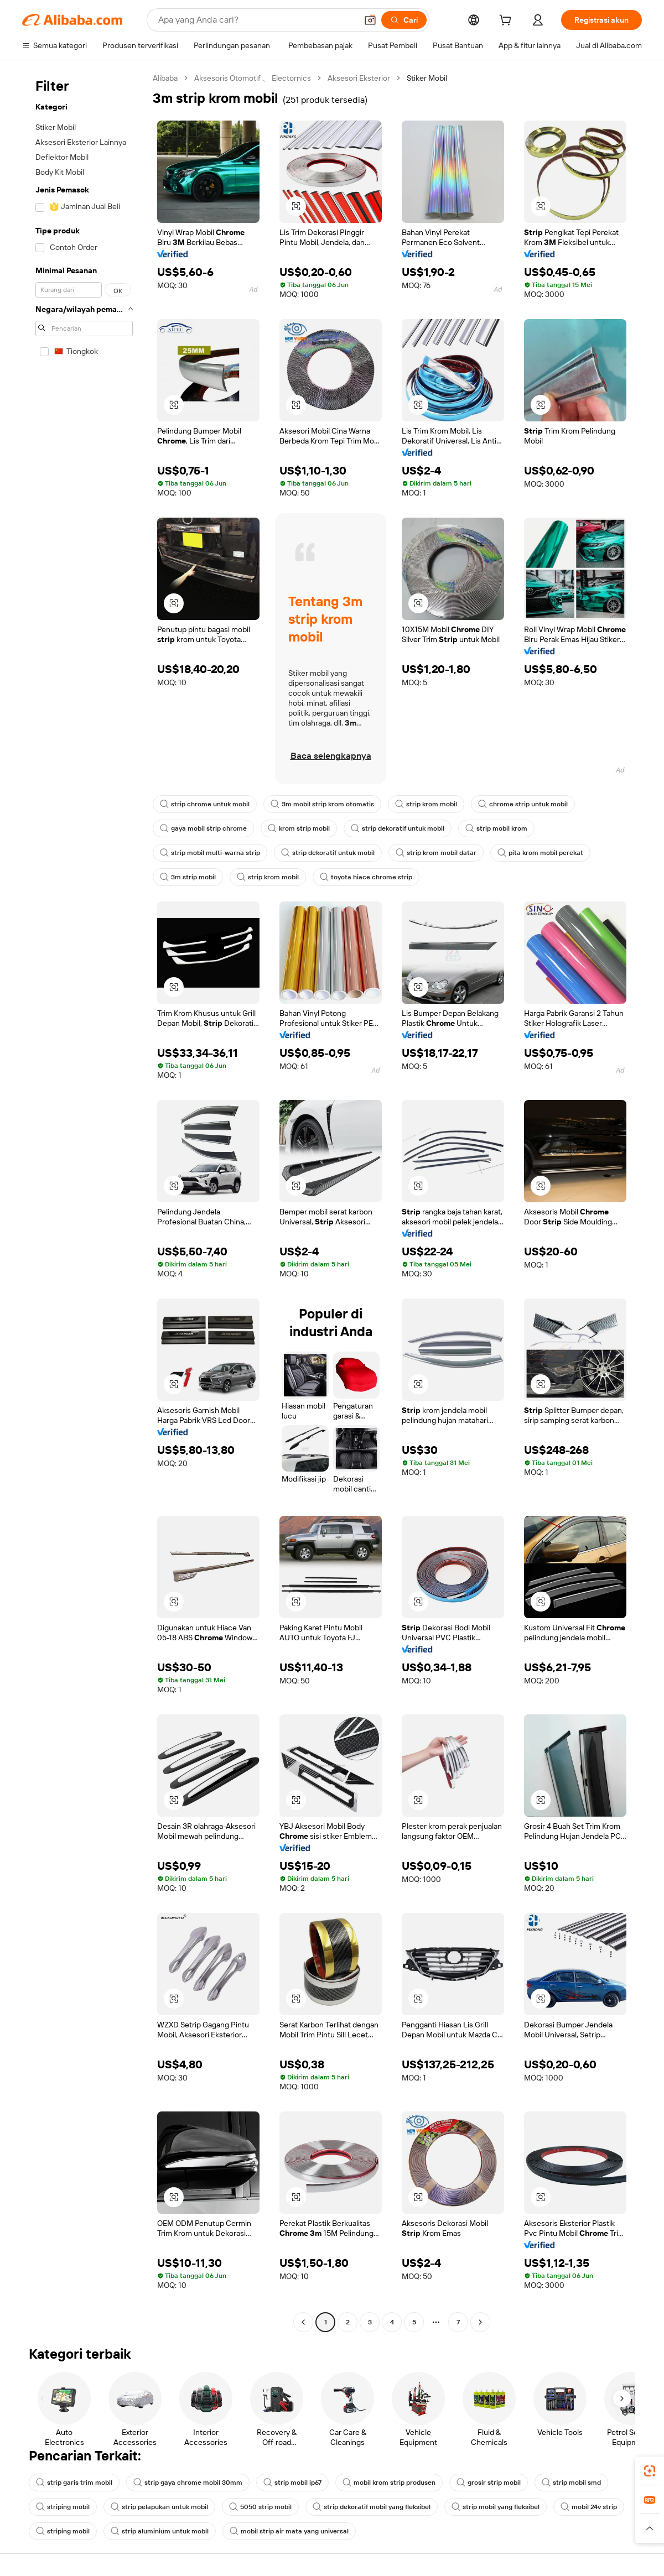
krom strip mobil (299, 828)
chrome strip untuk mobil (523, 804)
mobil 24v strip (589, 2506)
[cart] (507, 21)
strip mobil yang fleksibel (496, 2506)
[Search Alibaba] (256, 20)
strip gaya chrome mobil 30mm (187, 2482)
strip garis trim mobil (74, 2482)
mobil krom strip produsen (389, 2482)
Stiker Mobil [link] (427, 78)
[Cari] (404, 20)
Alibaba (165, 78)
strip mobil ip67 (292, 2482)
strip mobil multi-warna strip (210, 852)
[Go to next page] (480, 2322)
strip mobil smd (571, 2482)
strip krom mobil (426, 804)
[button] (370, 20)
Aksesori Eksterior (359, 78)
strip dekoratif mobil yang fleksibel (371, 2506)
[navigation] (84, 1201)
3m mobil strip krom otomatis (322, 804)
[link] (649, 2471)
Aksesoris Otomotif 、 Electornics (252, 78)
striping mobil (63, 2506)
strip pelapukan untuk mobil (159, 2506)
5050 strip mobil (260, 2506)
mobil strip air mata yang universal (289, 2531)
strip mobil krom (496, 828)
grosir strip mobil (488, 2482)
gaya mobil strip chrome (203, 828)
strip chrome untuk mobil (205, 804)
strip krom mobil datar (436, 852)
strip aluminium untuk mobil (160, 2531)
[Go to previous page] (303, 2322)
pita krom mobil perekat (540, 852)
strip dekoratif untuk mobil (397, 828)
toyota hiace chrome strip (366, 877)
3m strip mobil (188, 877)
